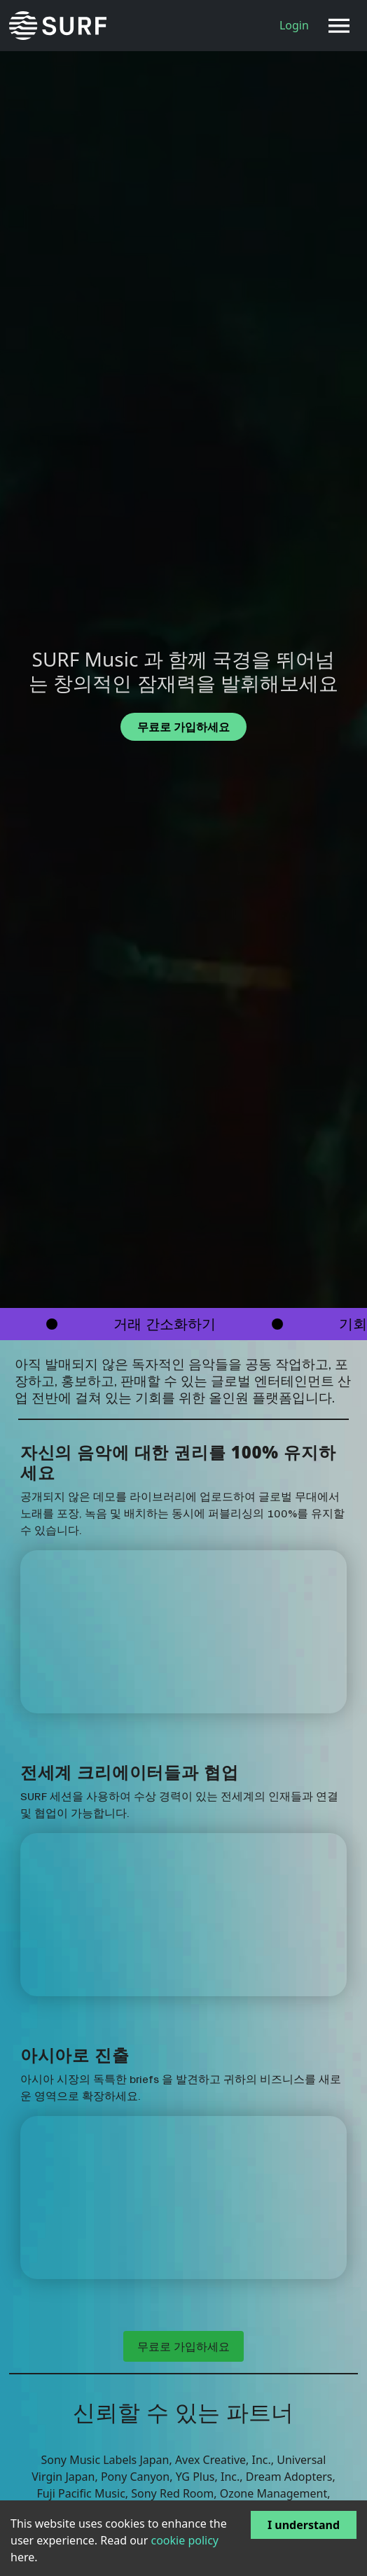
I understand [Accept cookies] (304, 2525)
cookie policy (185, 2540)
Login (294, 25)
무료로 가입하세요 (183, 2346)
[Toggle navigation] (339, 26)
